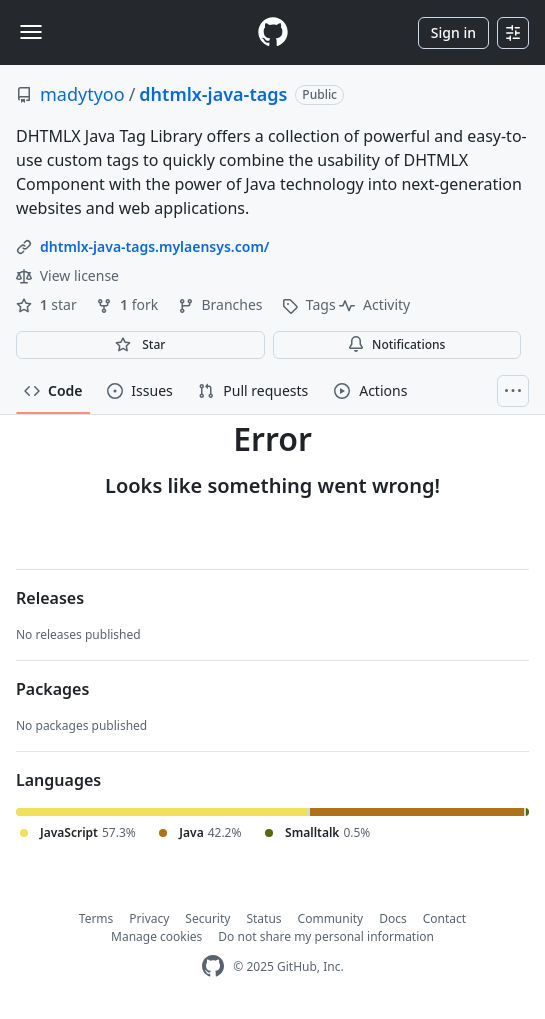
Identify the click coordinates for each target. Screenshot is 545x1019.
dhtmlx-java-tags (213, 94)
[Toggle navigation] (31, 32)
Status (263, 918)
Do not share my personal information (326, 936)
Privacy (149, 918)
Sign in (453, 32)
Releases (50, 598)
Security (207, 918)
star (48, 304)
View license (67, 275)
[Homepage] (273, 32)
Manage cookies (156, 936)
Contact (444, 918)
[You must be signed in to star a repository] (140, 345)
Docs (393, 918)
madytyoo (82, 94)
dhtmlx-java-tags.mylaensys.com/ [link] (154, 246)
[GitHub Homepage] (213, 966)
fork (128, 304)
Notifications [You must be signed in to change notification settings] (396, 344)
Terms (96, 918)
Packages (52, 689)
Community (331, 918)
